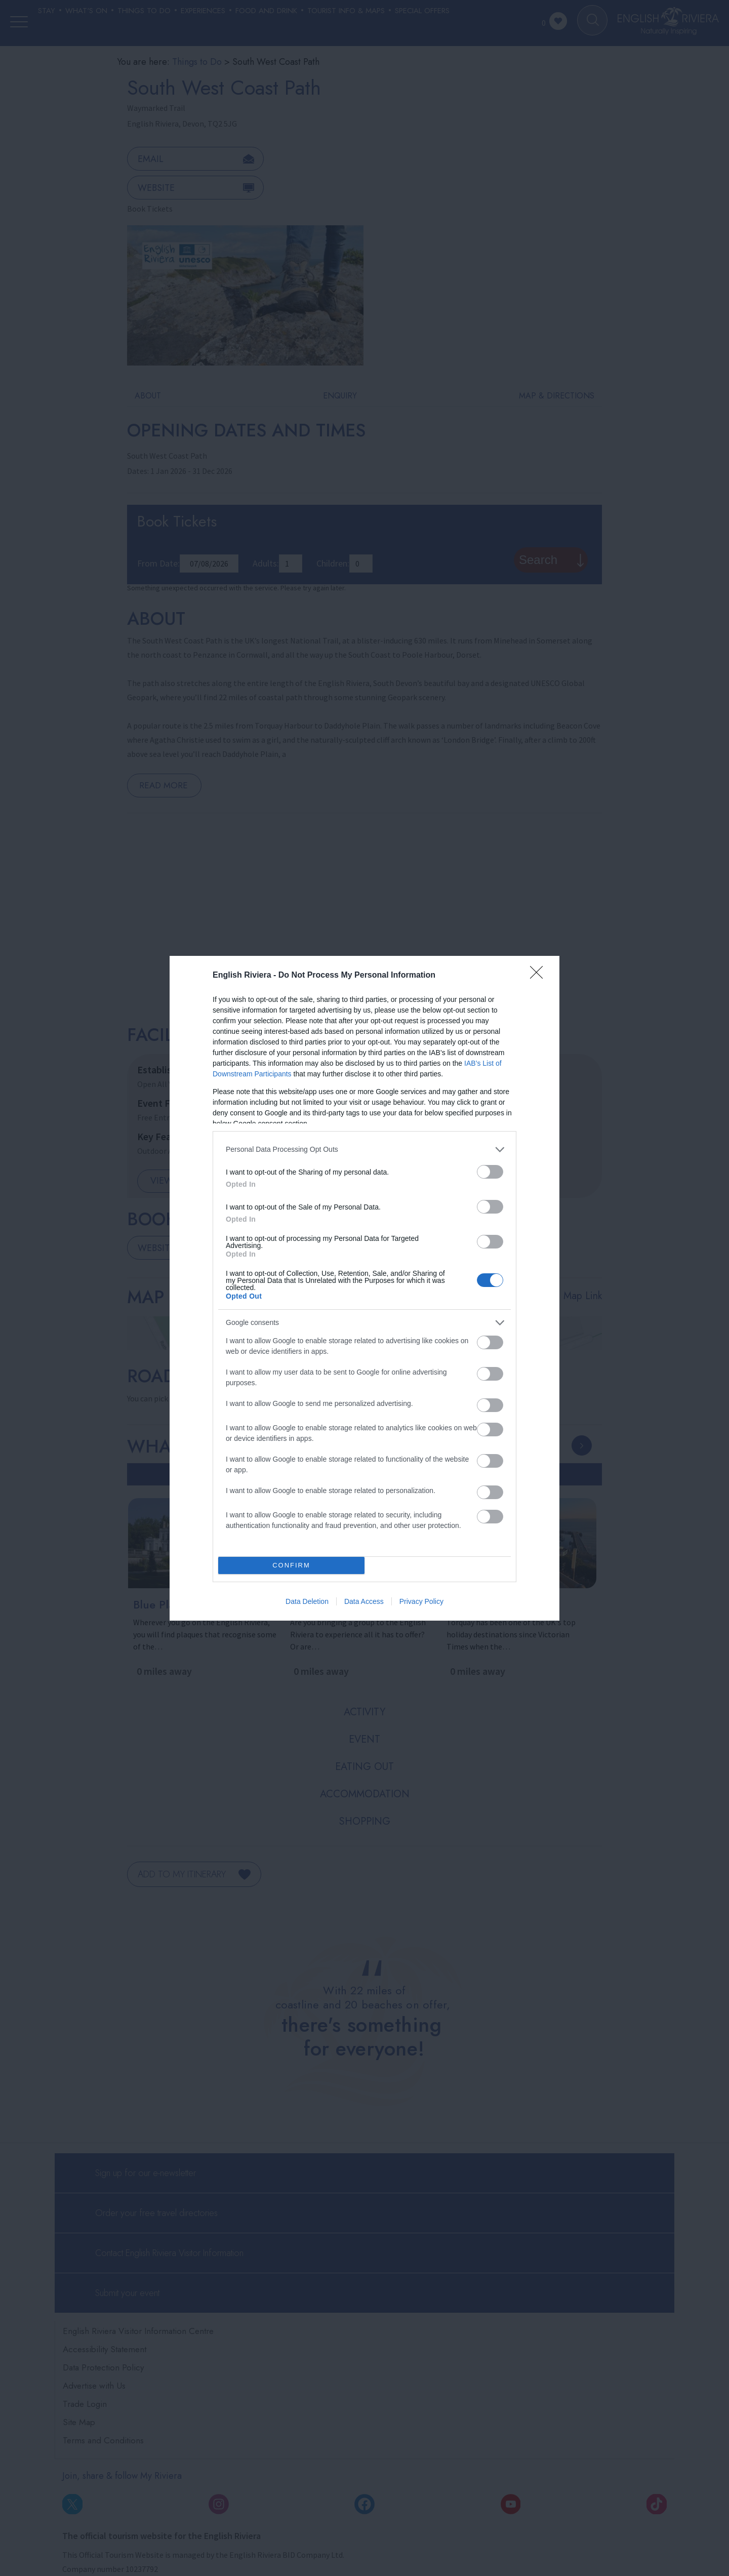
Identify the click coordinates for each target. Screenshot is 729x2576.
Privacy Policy (421, 1601)
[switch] (490, 1172)
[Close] (539, 975)
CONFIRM (291, 1565)
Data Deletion (307, 1601)
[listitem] (364, 1149)
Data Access (364, 1601)
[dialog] (364, 1288)
